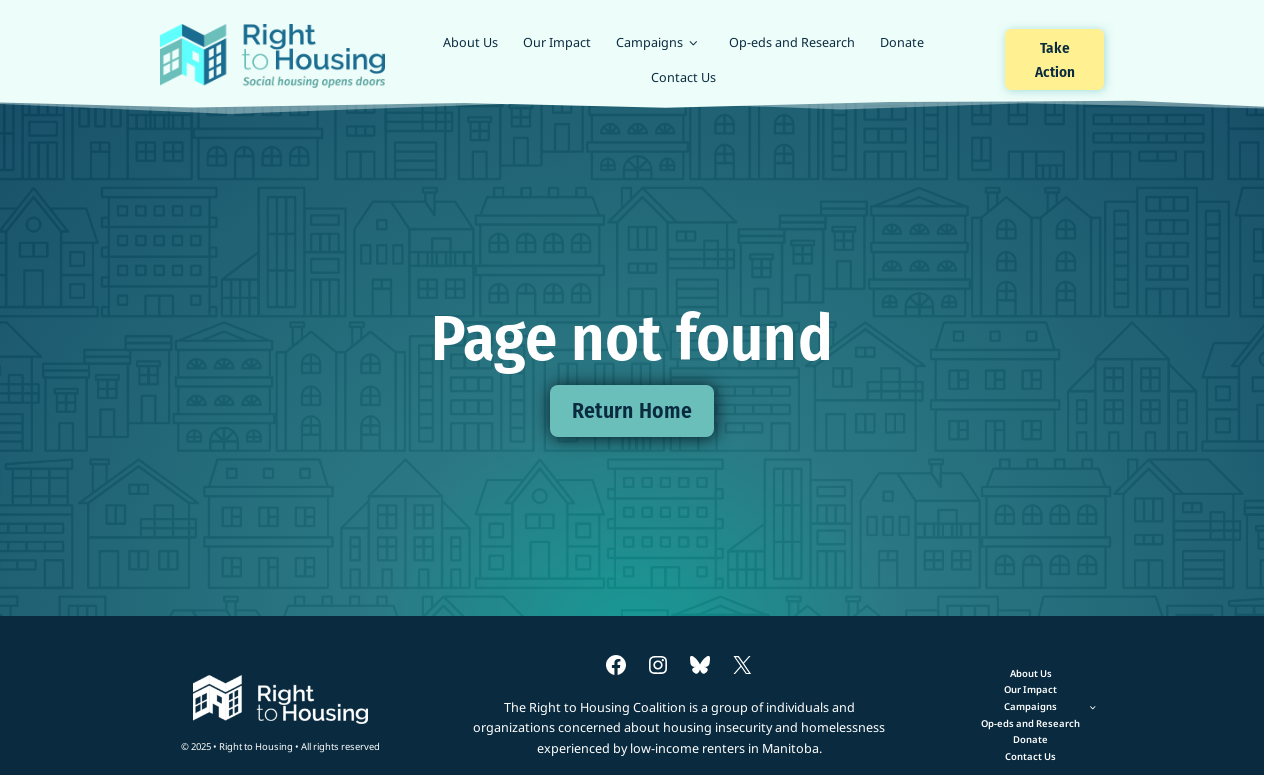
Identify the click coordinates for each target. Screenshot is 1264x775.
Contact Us (683, 77)
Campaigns (649, 42)
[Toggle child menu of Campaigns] (1031, 706)
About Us (470, 42)
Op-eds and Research (792, 42)
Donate (902, 42)
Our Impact (557, 42)
